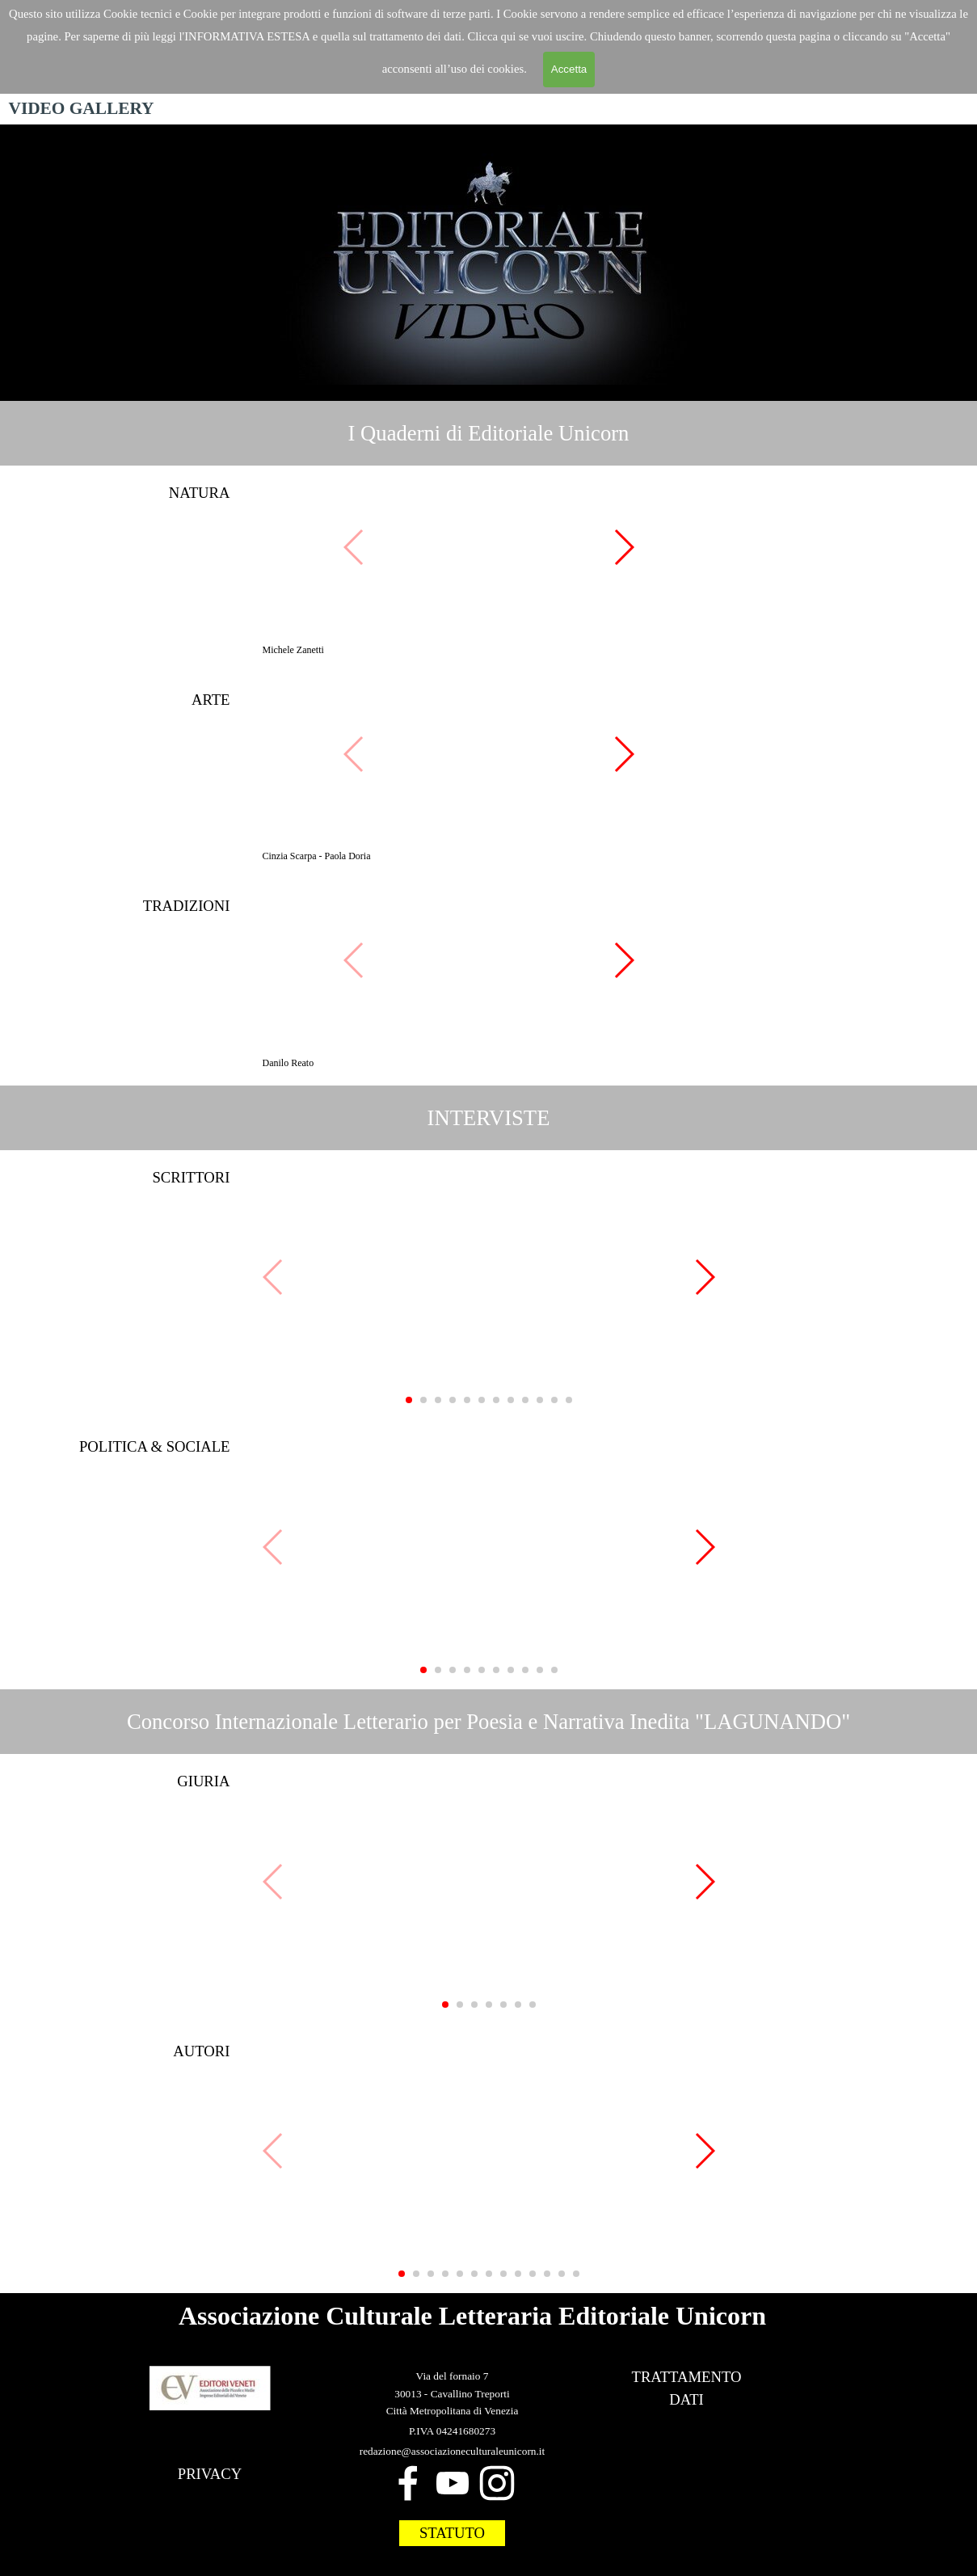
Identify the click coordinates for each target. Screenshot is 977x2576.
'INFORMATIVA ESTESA (246, 36)
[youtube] (452, 2483)
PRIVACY (210, 2473)
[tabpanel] (488, 433)
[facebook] (408, 2483)
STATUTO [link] (452, 2532)
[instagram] (497, 2483)
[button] (489, 547)
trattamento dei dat (413, 36)
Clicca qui (493, 36)
